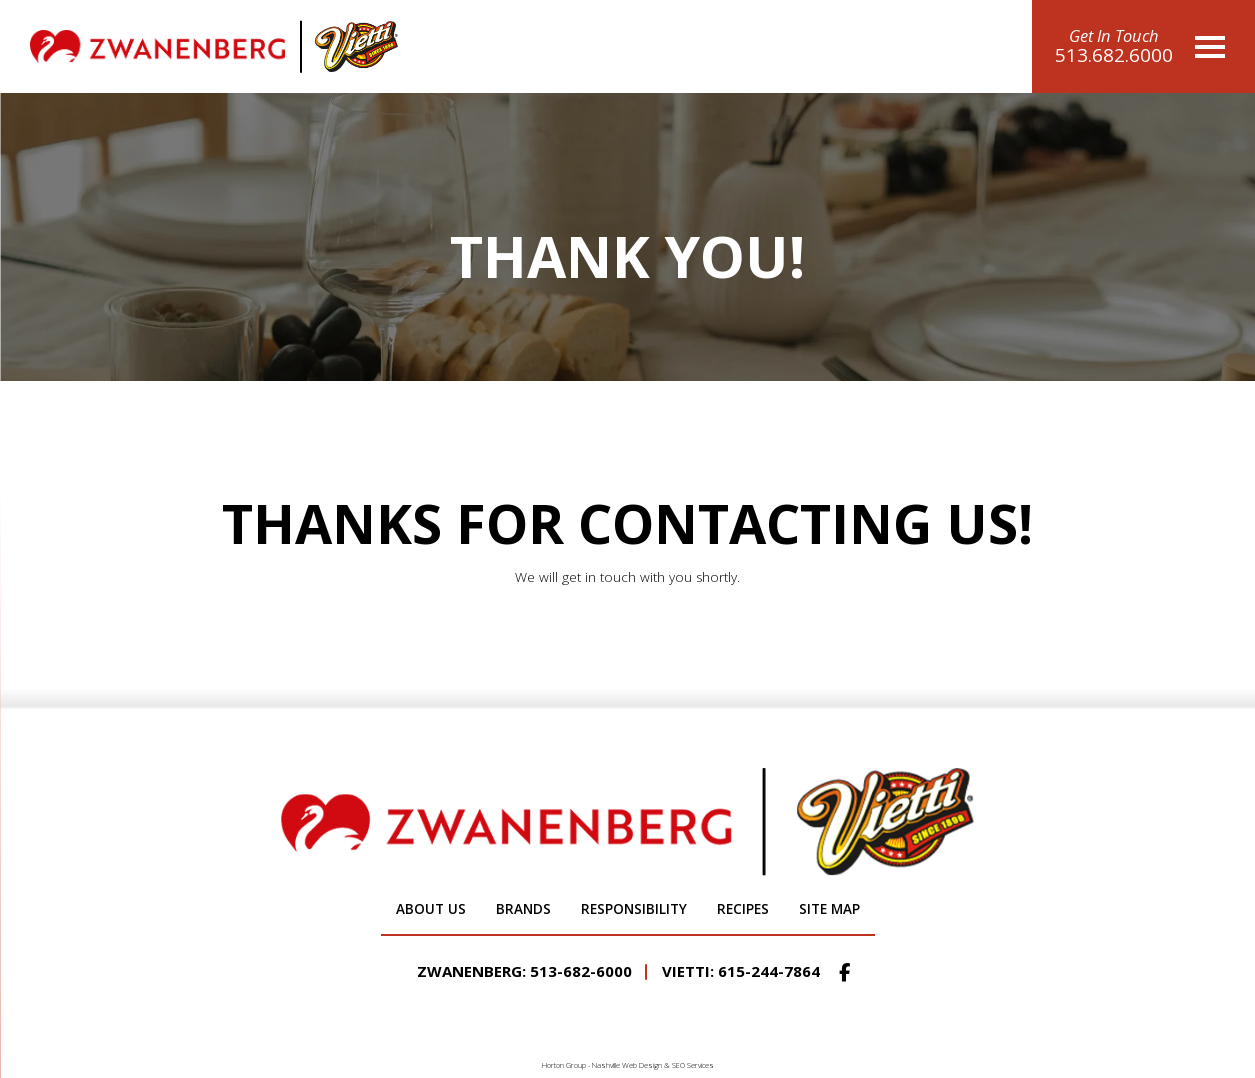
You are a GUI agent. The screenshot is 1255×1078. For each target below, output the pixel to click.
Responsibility (634, 909)
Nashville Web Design (627, 1065)
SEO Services (693, 1065)
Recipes (743, 909)
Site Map (829, 909)
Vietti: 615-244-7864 (741, 971)
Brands (523, 909)
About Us (431, 909)
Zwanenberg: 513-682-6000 (524, 971)
